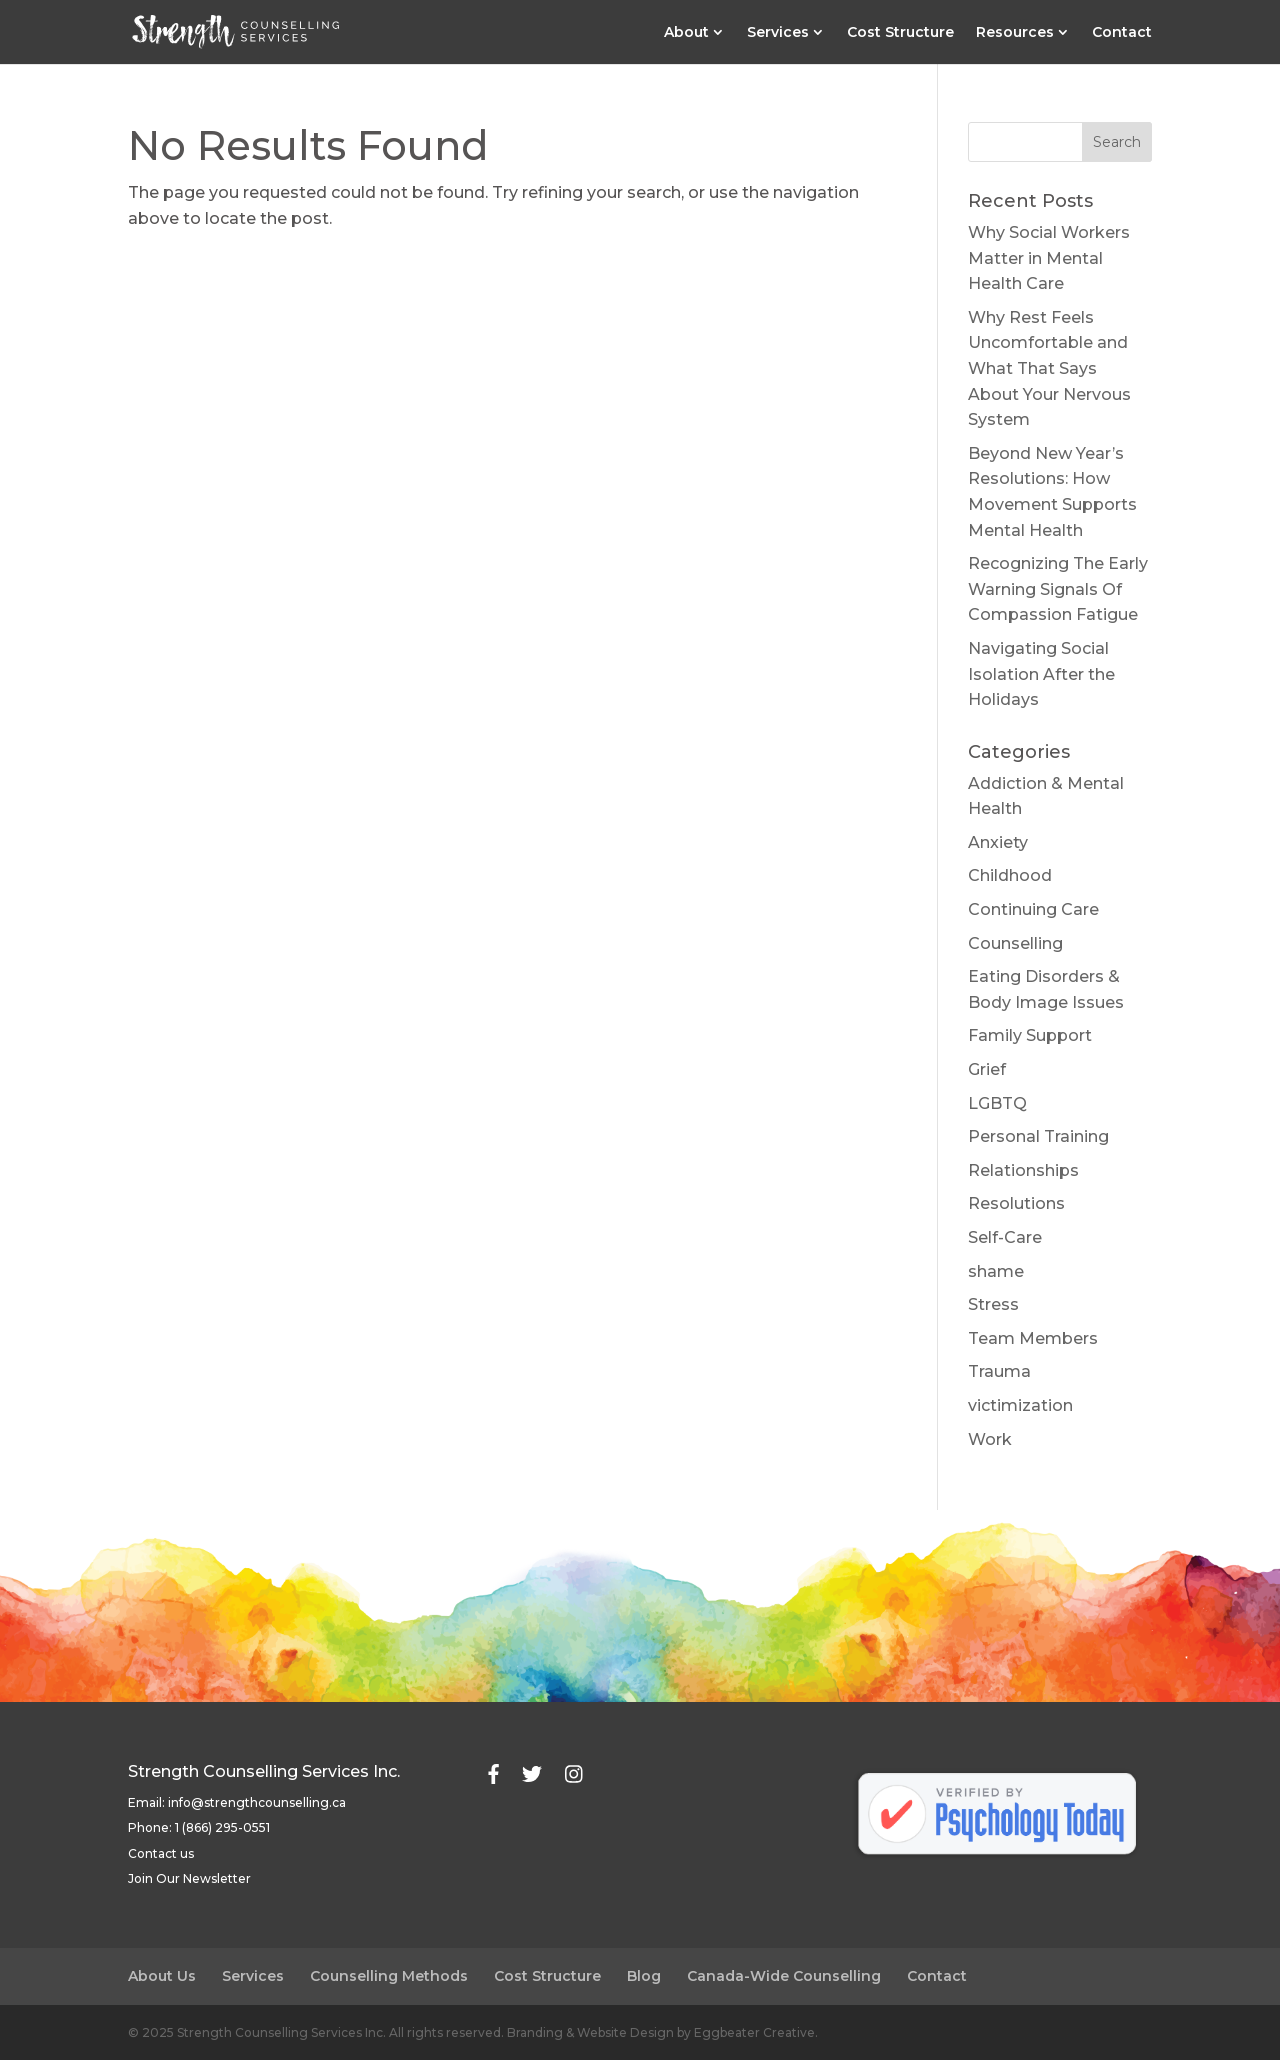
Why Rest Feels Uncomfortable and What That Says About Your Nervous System (1049, 368)
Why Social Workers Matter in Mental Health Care (1049, 258)
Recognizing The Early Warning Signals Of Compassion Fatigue (1058, 589)
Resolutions (1016, 1203)
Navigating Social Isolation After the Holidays (1041, 674)
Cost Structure (900, 33)
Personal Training (1038, 1136)
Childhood (1010, 875)
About (686, 33)
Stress (993, 1304)
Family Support (1030, 1035)
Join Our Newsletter (189, 1878)
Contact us (161, 1853)
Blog (644, 1976)
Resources (1015, 33)
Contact (1122, 33)
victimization (1020, 1405)
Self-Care (1005, 1237)
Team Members (1033, 1338)
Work (990, 1439)
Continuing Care (1033, 909)
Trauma (999, 1371)
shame (996, 1271)
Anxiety (998, 842)
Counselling (1015, 943)
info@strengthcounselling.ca (257, 1802)
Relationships (1023, 1170)
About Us (162, 1976)
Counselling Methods (389, 1976)
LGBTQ (997, 1103)
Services (778, 33)
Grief (987, 1069)
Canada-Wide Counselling (784, 1976)
